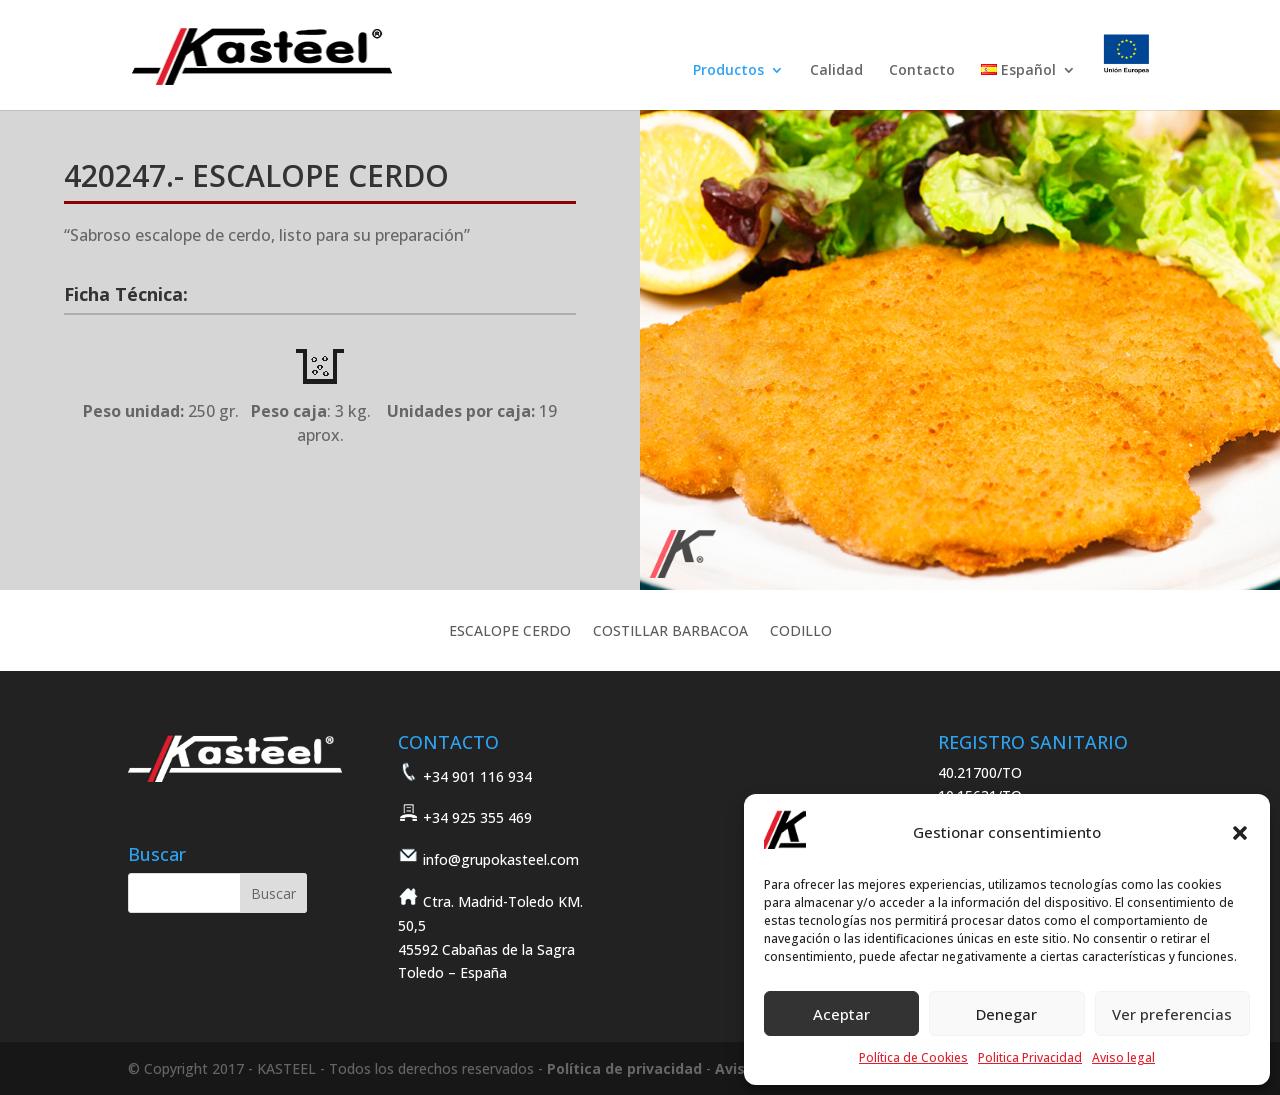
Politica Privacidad (1030, 1057)
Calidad (836, 71)
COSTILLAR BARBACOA (670, 632)
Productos (728, 71)
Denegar (1006, 1014)
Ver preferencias (1172, 1014)
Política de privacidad (624, 1068)
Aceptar (841, 1014)
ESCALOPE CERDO (510, 632)
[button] (1240, 833)
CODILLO (801, 632)
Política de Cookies (913, 1057)
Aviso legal (1123, 1057)
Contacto (922, 71)
